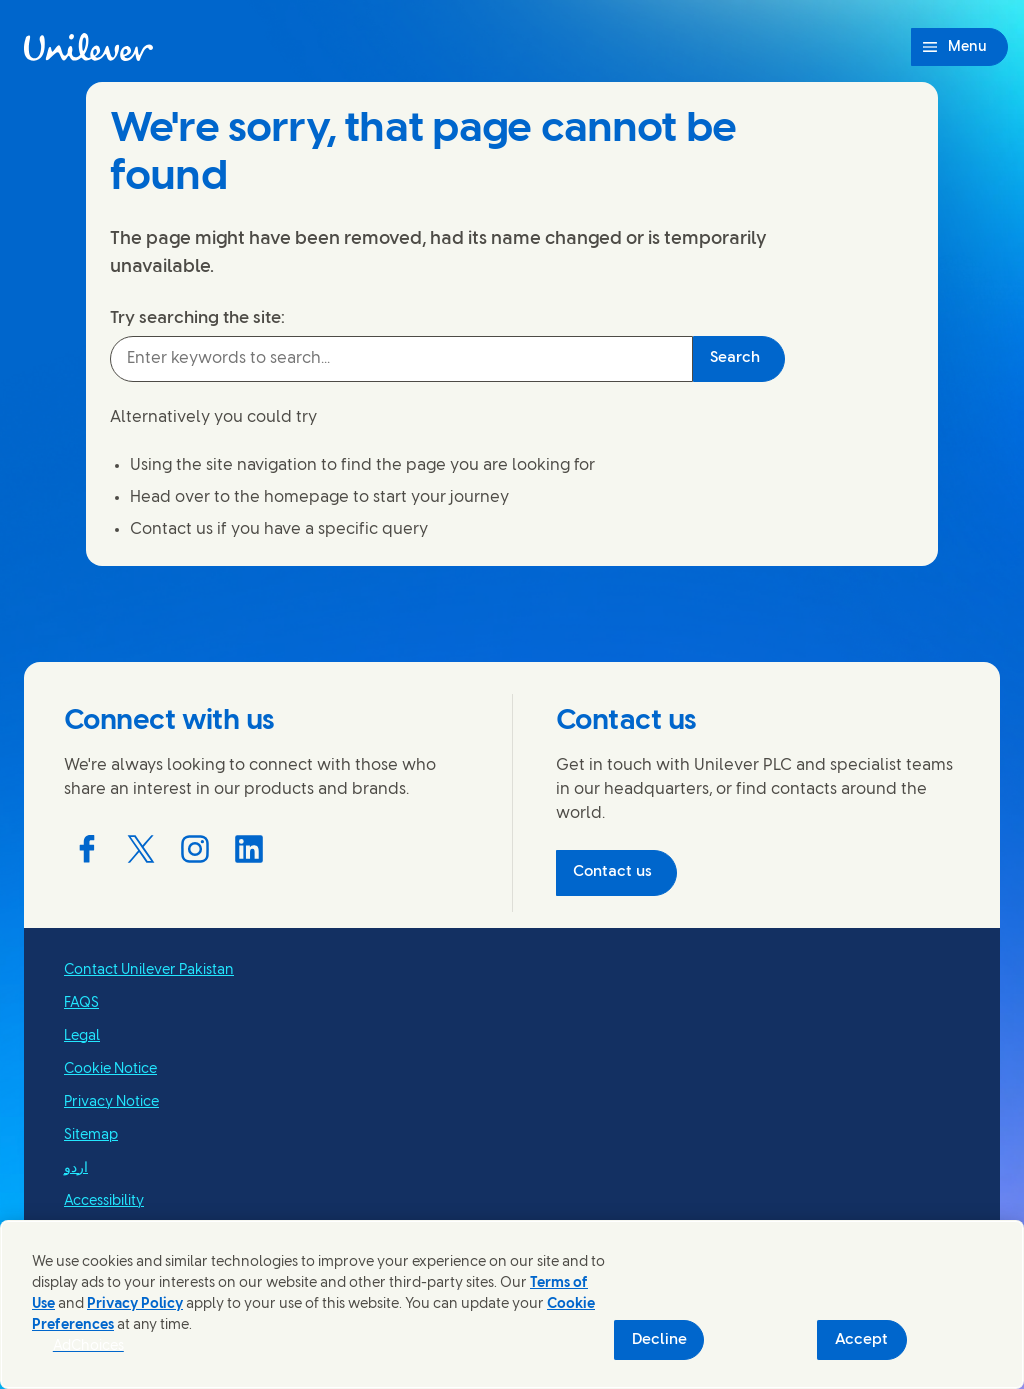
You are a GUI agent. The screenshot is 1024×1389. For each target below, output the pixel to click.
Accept (861, 1340)
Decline (659, 1340)
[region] (512, 1304)
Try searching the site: (197, 318)
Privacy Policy (135, 1304)
